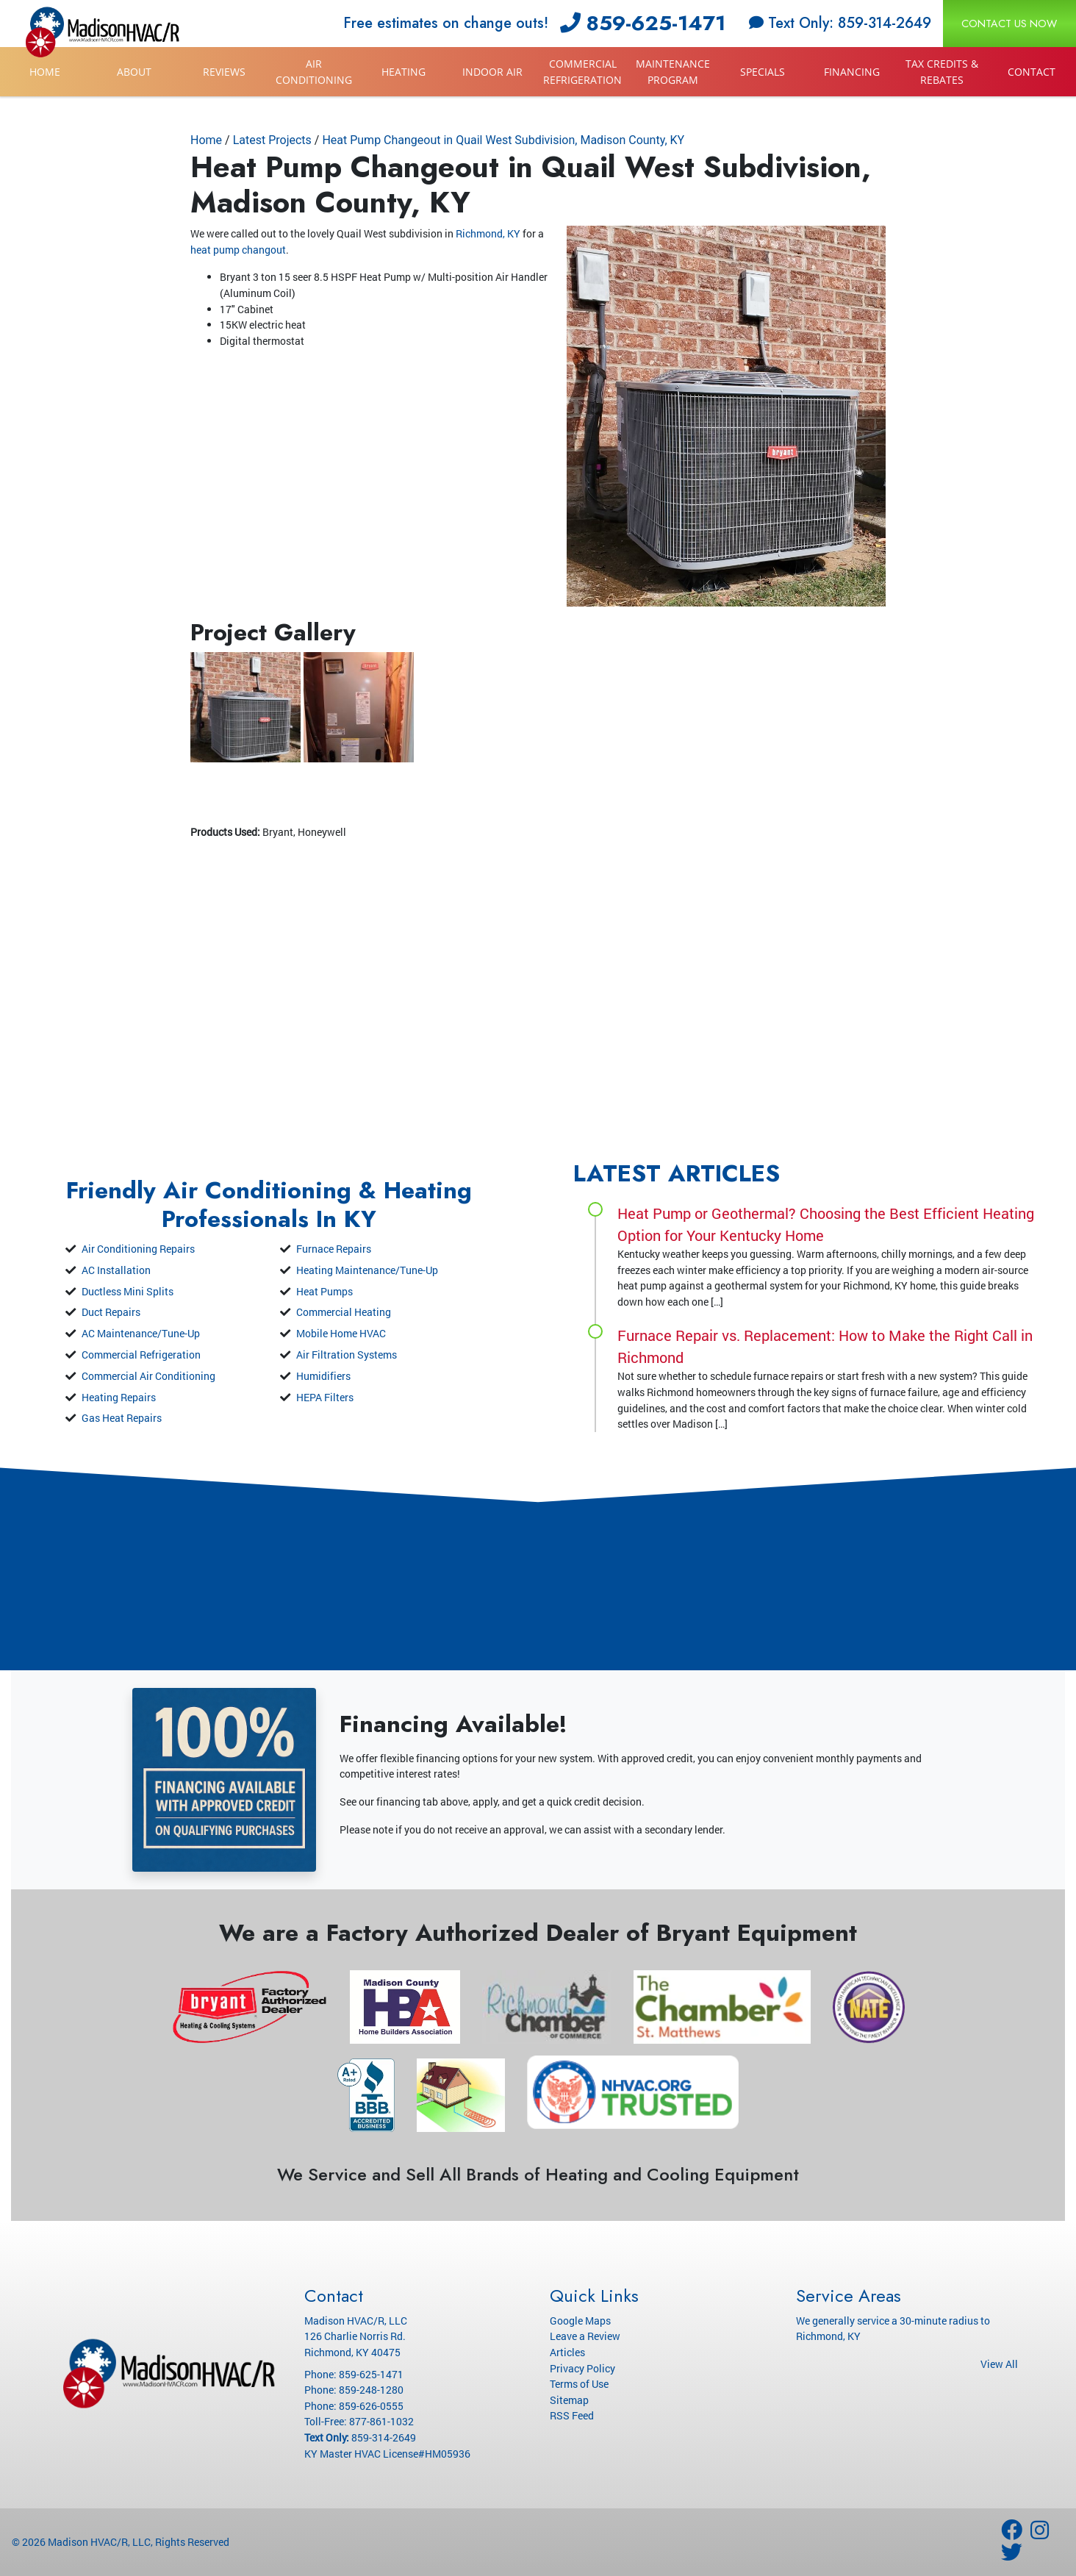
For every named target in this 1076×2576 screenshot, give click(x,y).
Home (44, 72)
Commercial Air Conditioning (148, 1376)
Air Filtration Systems (346, 1355)
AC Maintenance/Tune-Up (141, 1333)
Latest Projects (272, 140)
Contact (1031, 72)
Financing (852, 72)
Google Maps (580, 2321)
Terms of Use (579, 2384)
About (134, 72)
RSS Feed (572, 2415)
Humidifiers (323, 1376)
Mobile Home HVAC (341, 1333)
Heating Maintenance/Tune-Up (367, 1270)
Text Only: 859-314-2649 (840, 23)
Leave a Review (585, 2336)
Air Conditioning (314, 72)
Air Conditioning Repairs (138, 1249)
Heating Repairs (119, 1397)
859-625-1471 (642, 23)
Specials (762, 72)
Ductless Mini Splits (127, 1291)
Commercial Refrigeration (582, 72)
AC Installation (116, 1270)
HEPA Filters (325, 1397)
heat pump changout (238, 250)
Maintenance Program (673, 72)
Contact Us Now (1009, 23)
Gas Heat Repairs (122, 1418)
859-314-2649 (383, 2437)
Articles (567, 2352)
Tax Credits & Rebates (941, 72)
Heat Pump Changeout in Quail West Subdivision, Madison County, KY (503, 140)
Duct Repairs (111, 1312)
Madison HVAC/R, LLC (99, 2542)
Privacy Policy (582, 2368)
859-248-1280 (371, 2390)
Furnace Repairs (333, 1249)
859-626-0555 (371, 2406)
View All (999, 2364)
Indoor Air (492, 72)
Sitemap (569, 2400)
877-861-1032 (381, 2421)
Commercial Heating (343, 1312)
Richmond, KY (488, 233)
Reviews (224, 72)
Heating (403, 72)
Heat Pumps (324, 1291)
